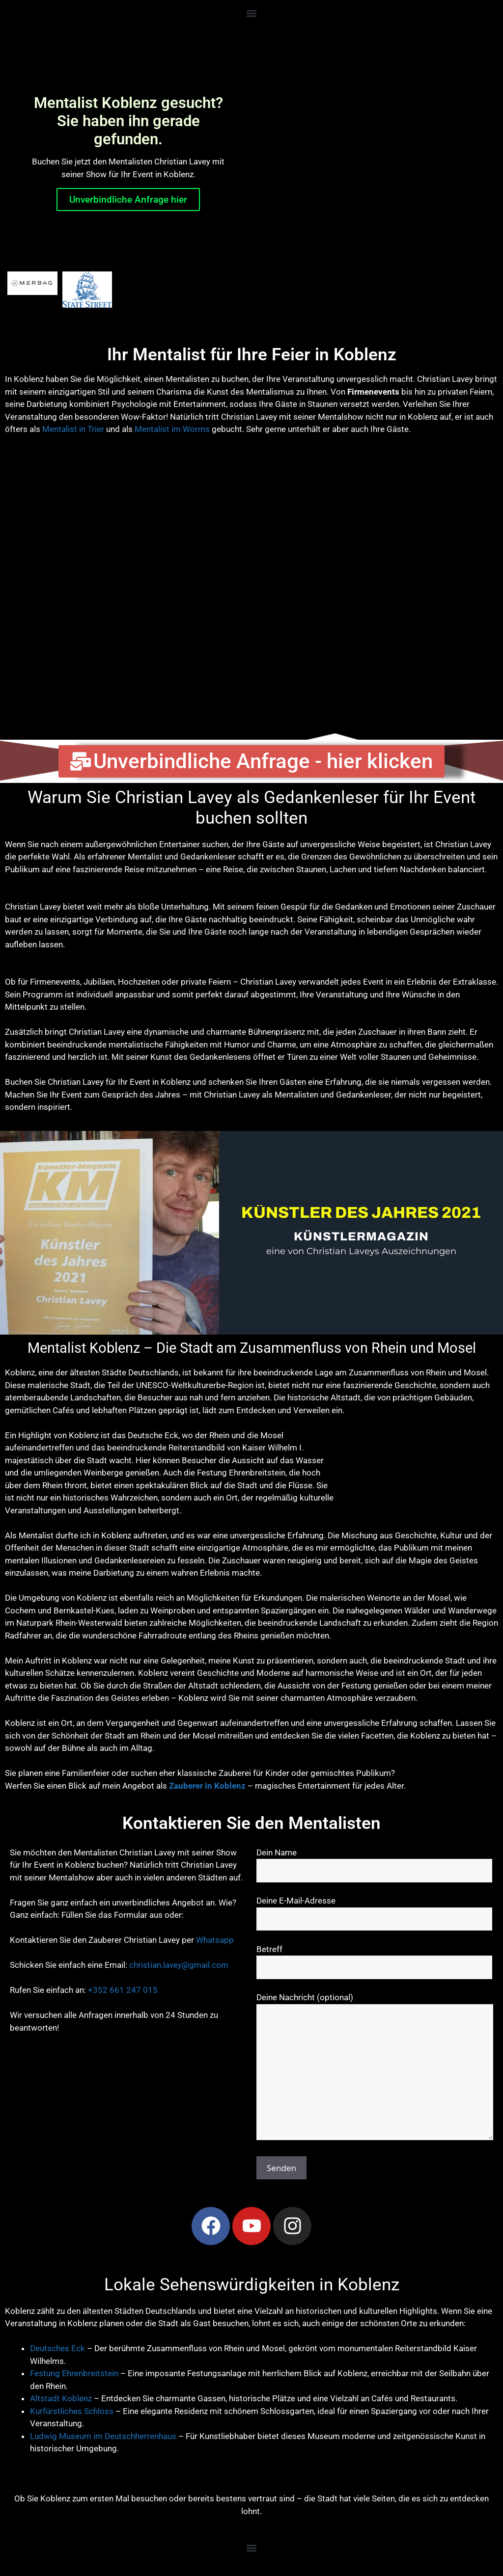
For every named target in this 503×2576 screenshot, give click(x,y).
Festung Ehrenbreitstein (74, 2373)
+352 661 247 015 (123, 1990)
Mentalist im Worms (172, 429)
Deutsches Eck (57, 2348)
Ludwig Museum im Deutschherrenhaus (103, 2436)
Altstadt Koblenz (61, 2398)
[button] (252, 13)
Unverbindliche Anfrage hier (128, 199)
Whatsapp (215, 1940)
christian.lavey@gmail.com (178, 1965)
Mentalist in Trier (73, 429)
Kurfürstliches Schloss (71, 2411)
